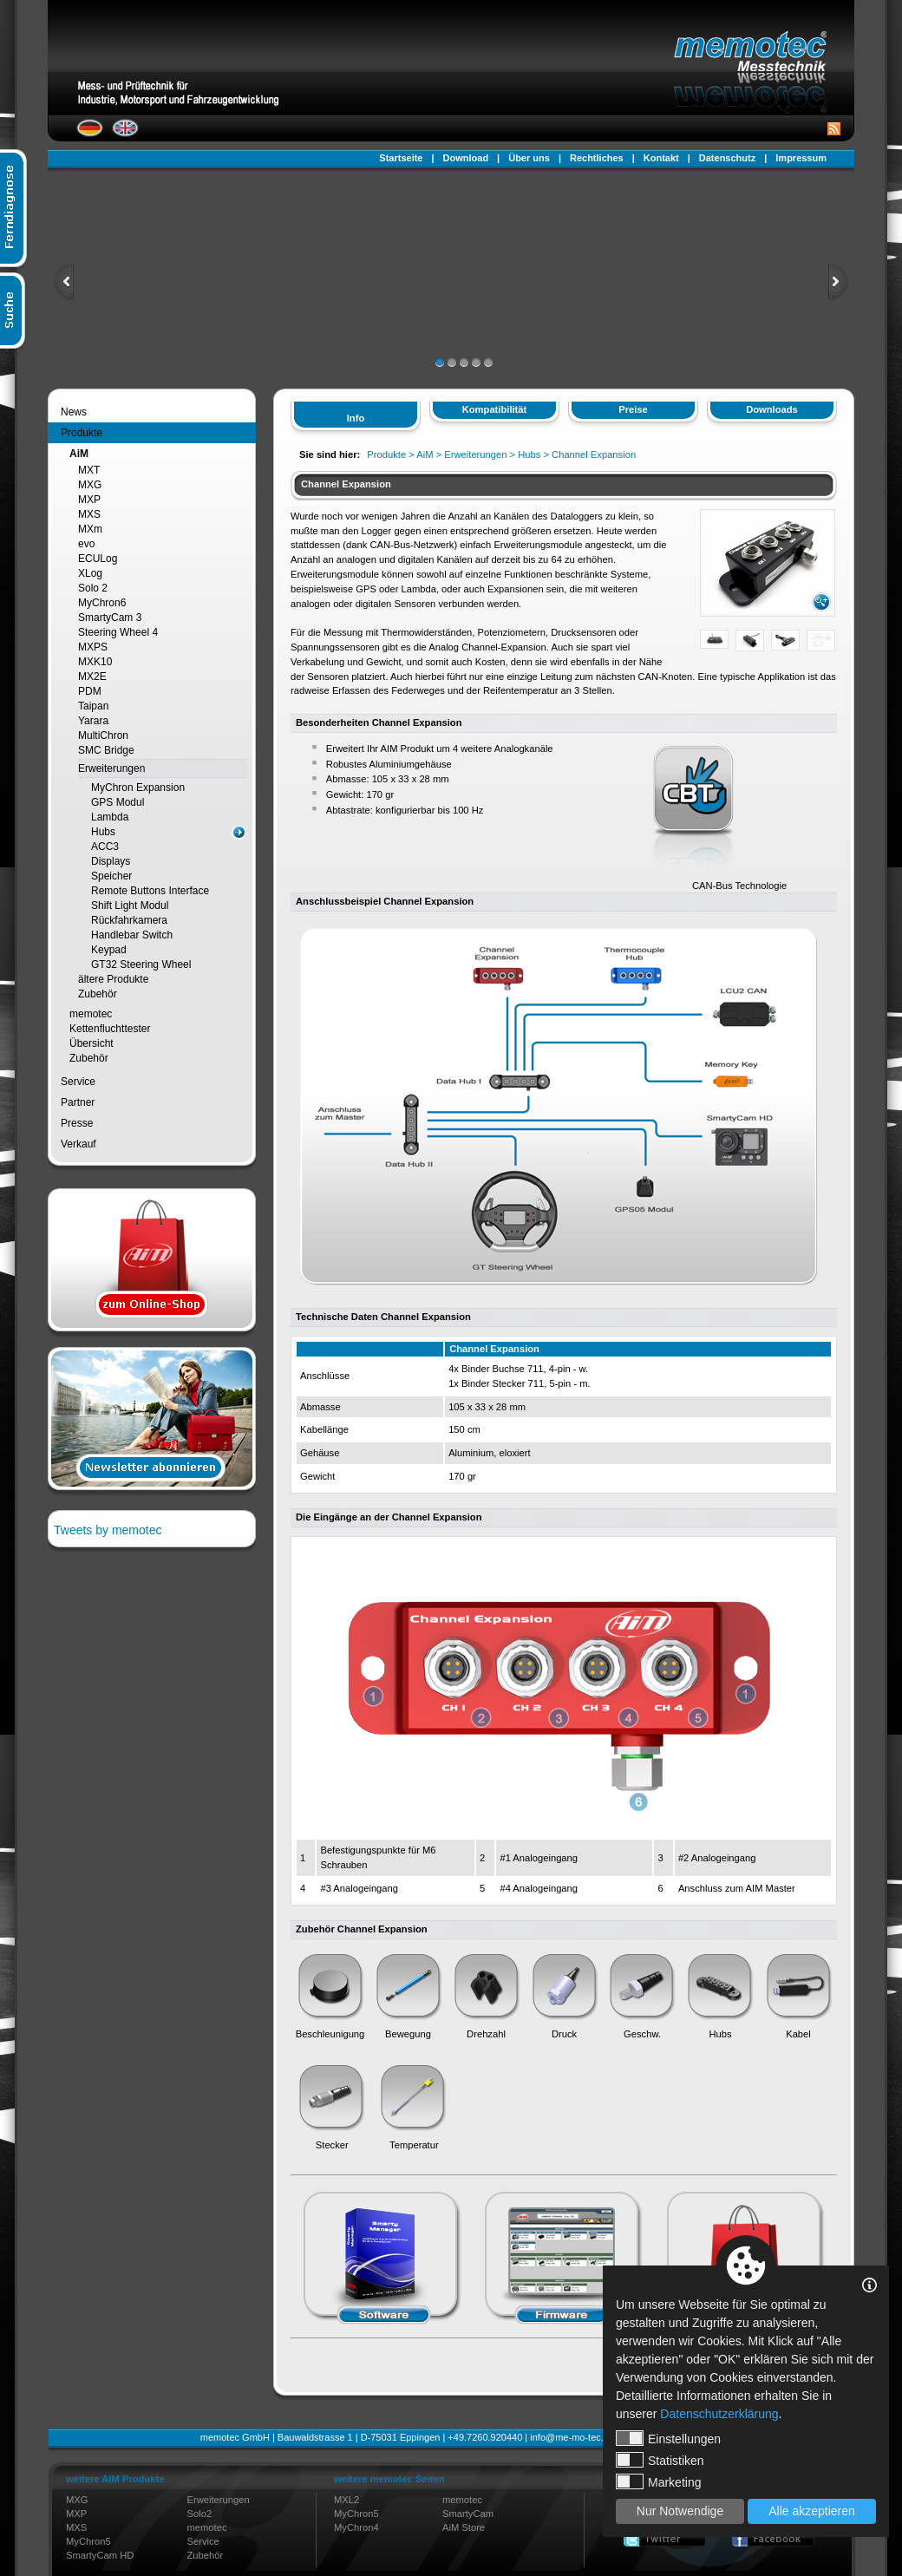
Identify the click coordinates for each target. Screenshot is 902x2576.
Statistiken (660, 2460)
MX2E (92, 676)
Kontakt (661, 158)
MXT (89, 470)
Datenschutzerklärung (719, 2414)
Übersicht (91, 1043)
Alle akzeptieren (811, 2511)
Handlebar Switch (132, 935)
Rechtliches (597, 158)
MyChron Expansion (138, 787)
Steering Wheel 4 (118, 632)
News (74, 412)
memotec (90, 1014)
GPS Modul (117, 802)
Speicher (111, 876)
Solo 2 (93, 588)
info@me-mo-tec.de (572, 2437)
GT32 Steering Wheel (141, 964)
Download (466, 158)
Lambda (109, 817)
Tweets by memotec (108, 1530)
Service (78, 1082)
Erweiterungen (111, 768)
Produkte (81, 433)
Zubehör (97, 994)
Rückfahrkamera (129, 920)
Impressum (801, 158)
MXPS (93, 647)
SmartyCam (467, 2513)
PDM (89, 691)
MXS (89, 514)
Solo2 (199, 2513)
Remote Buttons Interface (150, 891)
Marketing (658, 2481)
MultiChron (103, 735)
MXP (89, 500)
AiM (78, 454)
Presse (77, 1123)
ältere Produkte (113, 979)
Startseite (400, 158)
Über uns (529, 158)
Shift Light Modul (129, 905)
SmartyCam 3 (109, 617)
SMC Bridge (106, 750)
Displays (110, 861)
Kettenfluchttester (109, 1029)
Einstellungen (668, 2438)
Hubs (103, 832)
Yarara (93, 721)
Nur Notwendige (680, 2511)
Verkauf (78, 1144)
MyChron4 (356, 2527)
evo (86, 544)
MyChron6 (102, 603)
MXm (90, 529)
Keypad (109, 950)
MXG (89, 485)
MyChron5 (88, 2541)
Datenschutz (727, 158)
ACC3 (105, 846)
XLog (90, 573)
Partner (78, 1102)
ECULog (97, 558)
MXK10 (95, 662)
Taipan (93, 706)
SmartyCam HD (100, 2555)
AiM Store (463, 2527)
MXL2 (346, 2499)
